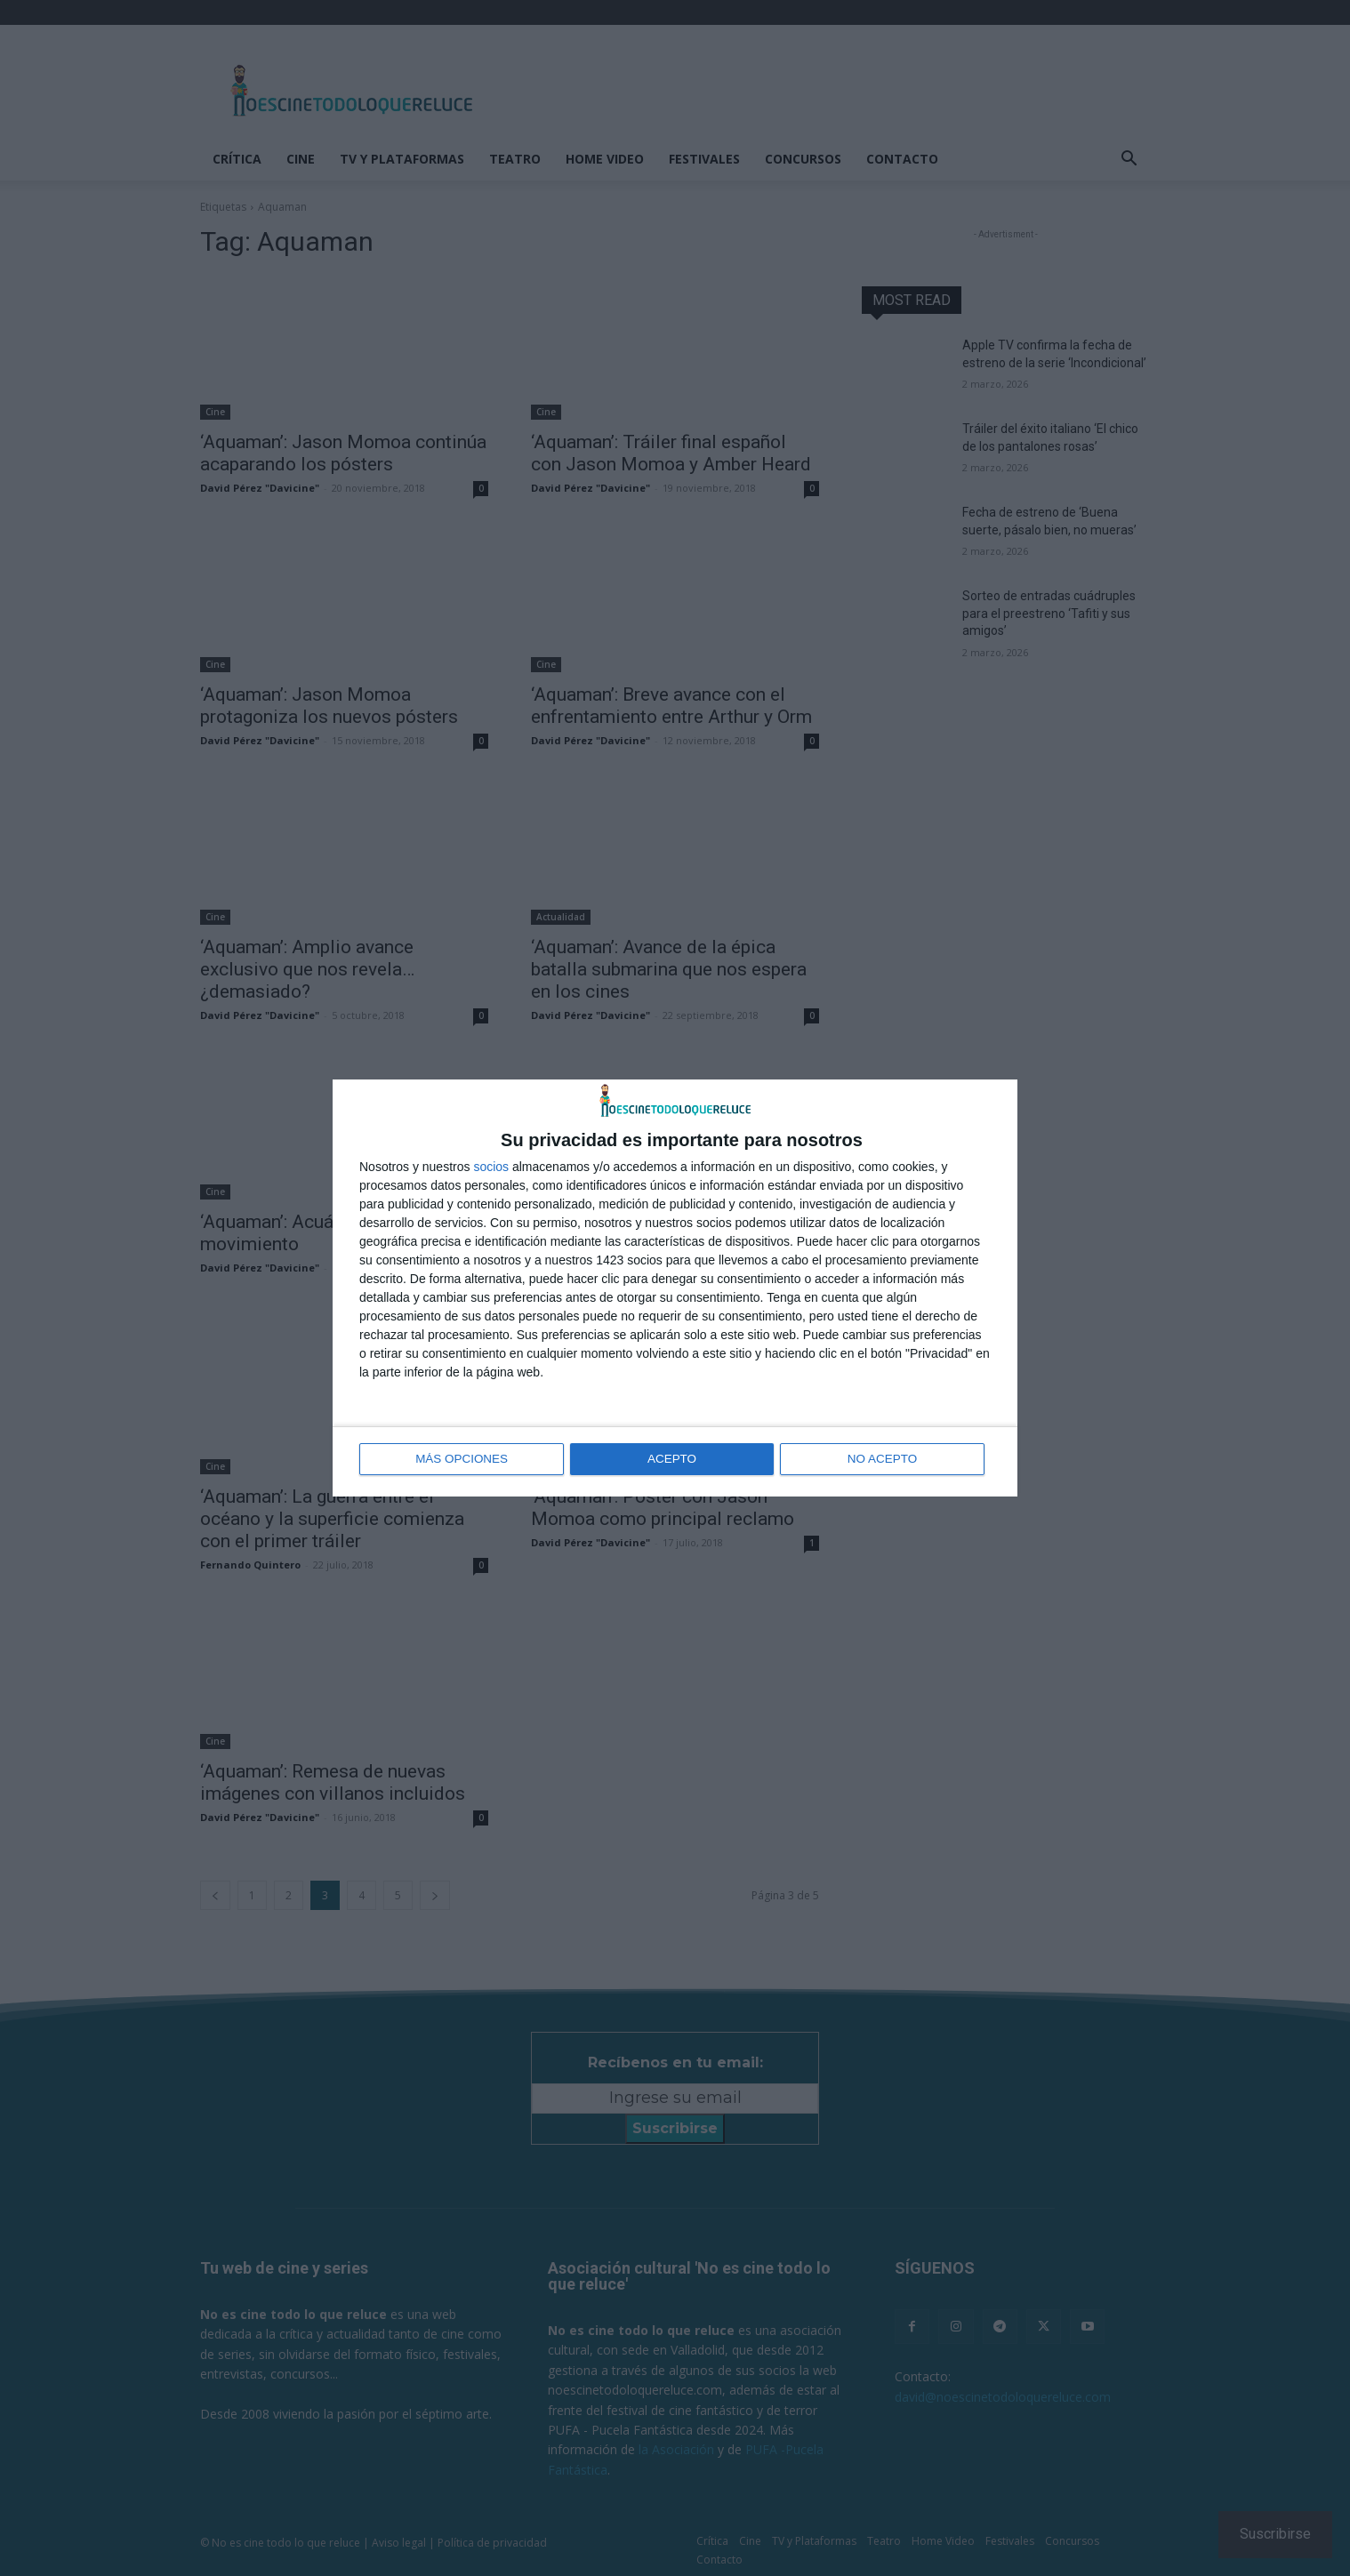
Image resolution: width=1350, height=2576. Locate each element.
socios (491, 1167)
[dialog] (675, 1288)
